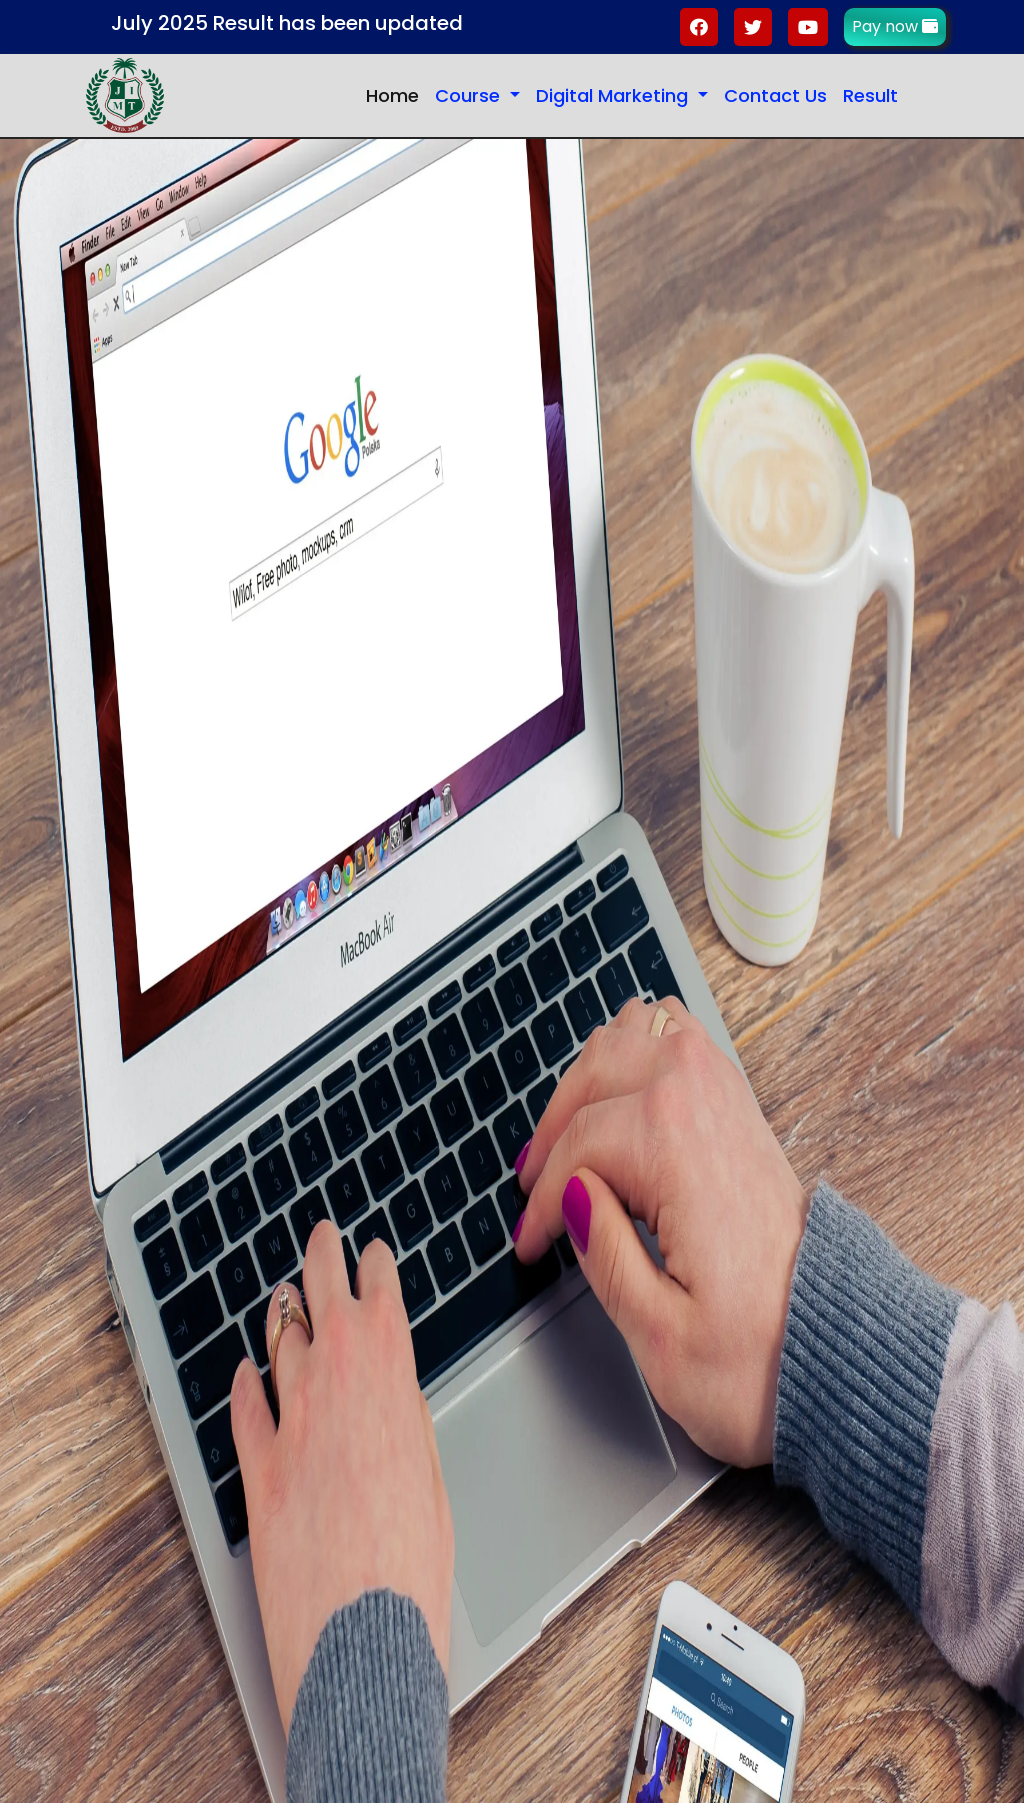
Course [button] (470, 95)
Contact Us (775, 95)
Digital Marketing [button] (614, 95)
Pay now (895, 26)
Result (870, 95)
